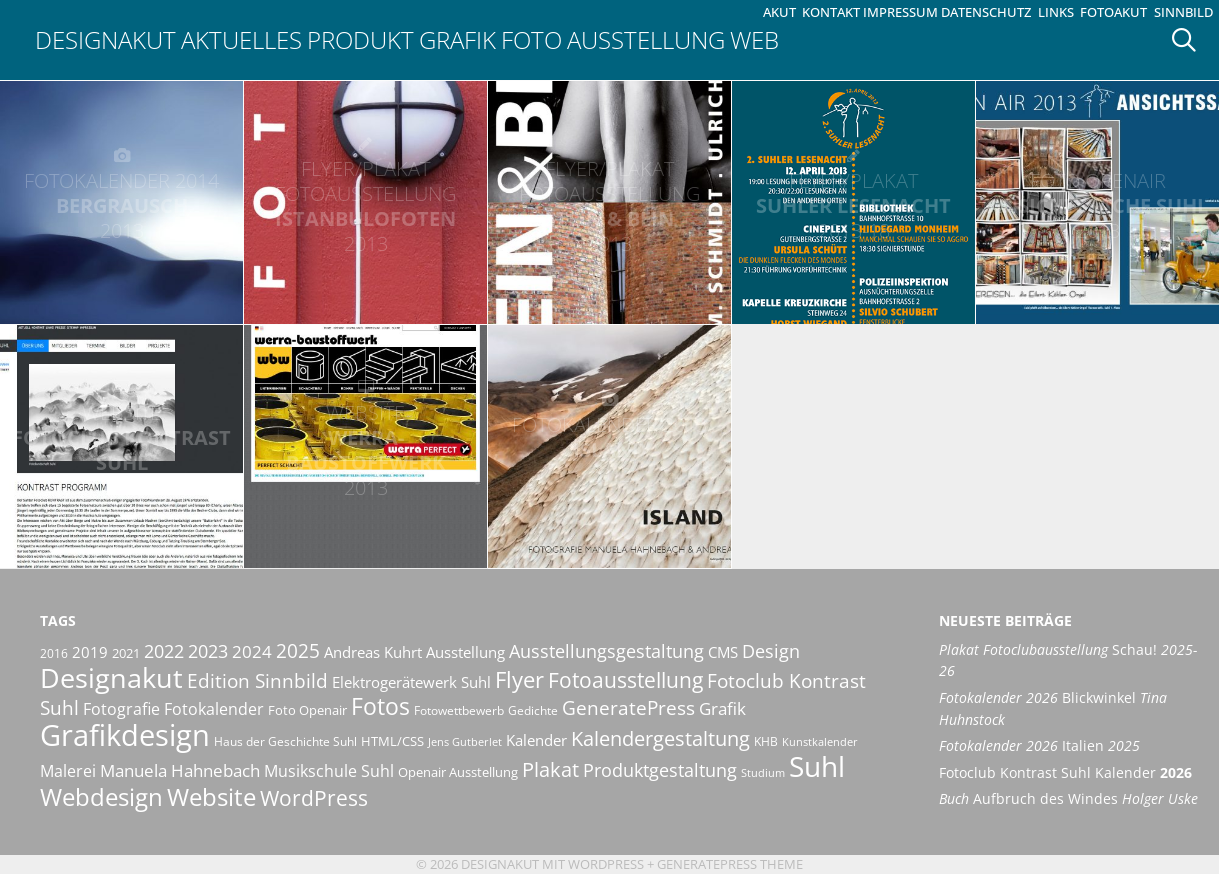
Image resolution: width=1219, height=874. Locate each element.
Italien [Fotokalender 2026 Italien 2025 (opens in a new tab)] (1039, 745)
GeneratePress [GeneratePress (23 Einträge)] (628, 708)
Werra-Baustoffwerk (365, 450)
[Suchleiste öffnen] (1191, 40)
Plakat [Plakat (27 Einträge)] (550, 769)
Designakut (105, 39)
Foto (531, 39)
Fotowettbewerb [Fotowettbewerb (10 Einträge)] (459, 710)
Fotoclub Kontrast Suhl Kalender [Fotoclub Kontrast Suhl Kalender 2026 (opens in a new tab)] (1065, 772)
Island (609, 449)
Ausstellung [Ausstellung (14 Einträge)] (465, 652)
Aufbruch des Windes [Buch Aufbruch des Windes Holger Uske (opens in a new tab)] (1068, 798)
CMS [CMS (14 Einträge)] (723, 652)
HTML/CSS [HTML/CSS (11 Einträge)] (392, 741)
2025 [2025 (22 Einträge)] (298, 650)
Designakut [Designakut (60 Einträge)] (111, 677)
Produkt (360, 39)
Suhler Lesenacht (853, 205)
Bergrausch (121, 205)
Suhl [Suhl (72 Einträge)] (817, 766)
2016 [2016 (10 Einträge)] (54, 653)
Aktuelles (241, 39)
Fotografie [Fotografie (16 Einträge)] (121, 709)
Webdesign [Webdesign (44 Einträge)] (101, 796)
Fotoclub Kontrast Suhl (121, 450)
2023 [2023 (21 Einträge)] (208, 650)
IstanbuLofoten (365, 206)
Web (754, 39)
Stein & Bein (609, 206)
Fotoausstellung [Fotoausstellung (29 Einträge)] (625, 680)
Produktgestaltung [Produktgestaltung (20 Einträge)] (660, 770)
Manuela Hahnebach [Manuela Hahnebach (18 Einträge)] (180, 770)
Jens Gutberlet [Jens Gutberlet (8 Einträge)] (465, 742)
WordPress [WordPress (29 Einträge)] (314, 798)
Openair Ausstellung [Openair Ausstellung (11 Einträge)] (458, 772)
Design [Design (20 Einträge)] (771, 651)
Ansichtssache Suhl (1097, 205)
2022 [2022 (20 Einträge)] (164, 651)
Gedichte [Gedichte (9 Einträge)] (533, 710)
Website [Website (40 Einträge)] (211, 797)
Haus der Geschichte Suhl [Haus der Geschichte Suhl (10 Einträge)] (285, 741)
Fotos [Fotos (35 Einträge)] (380, 706)
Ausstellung (646, 39)
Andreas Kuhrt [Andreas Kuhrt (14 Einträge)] (373, 652)
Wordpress (606, 864)
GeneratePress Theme (730, 864)
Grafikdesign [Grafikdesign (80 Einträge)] (125, 735)
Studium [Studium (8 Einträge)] (763, 773)
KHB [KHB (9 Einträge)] (766, 741)
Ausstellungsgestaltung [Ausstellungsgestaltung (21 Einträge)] (606, 650)
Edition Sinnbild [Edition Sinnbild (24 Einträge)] (257, 680)
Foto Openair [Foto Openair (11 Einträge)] (307, 710)
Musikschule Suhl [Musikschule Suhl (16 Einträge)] (329, 771)
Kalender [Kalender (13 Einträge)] (536, 740)
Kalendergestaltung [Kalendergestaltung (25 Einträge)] (660, 738)
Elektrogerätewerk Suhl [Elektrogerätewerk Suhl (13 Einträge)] (411, 682)
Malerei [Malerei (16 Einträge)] (68, 771)
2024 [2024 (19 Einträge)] (252, 651)
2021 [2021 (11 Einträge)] (126, 653)
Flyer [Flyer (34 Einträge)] (519, 679)
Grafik (457, 39)
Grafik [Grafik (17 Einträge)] (722, 708)
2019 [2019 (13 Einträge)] (90, 652)
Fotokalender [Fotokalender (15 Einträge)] (214, 709)
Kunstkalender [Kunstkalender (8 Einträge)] (820, 742)
